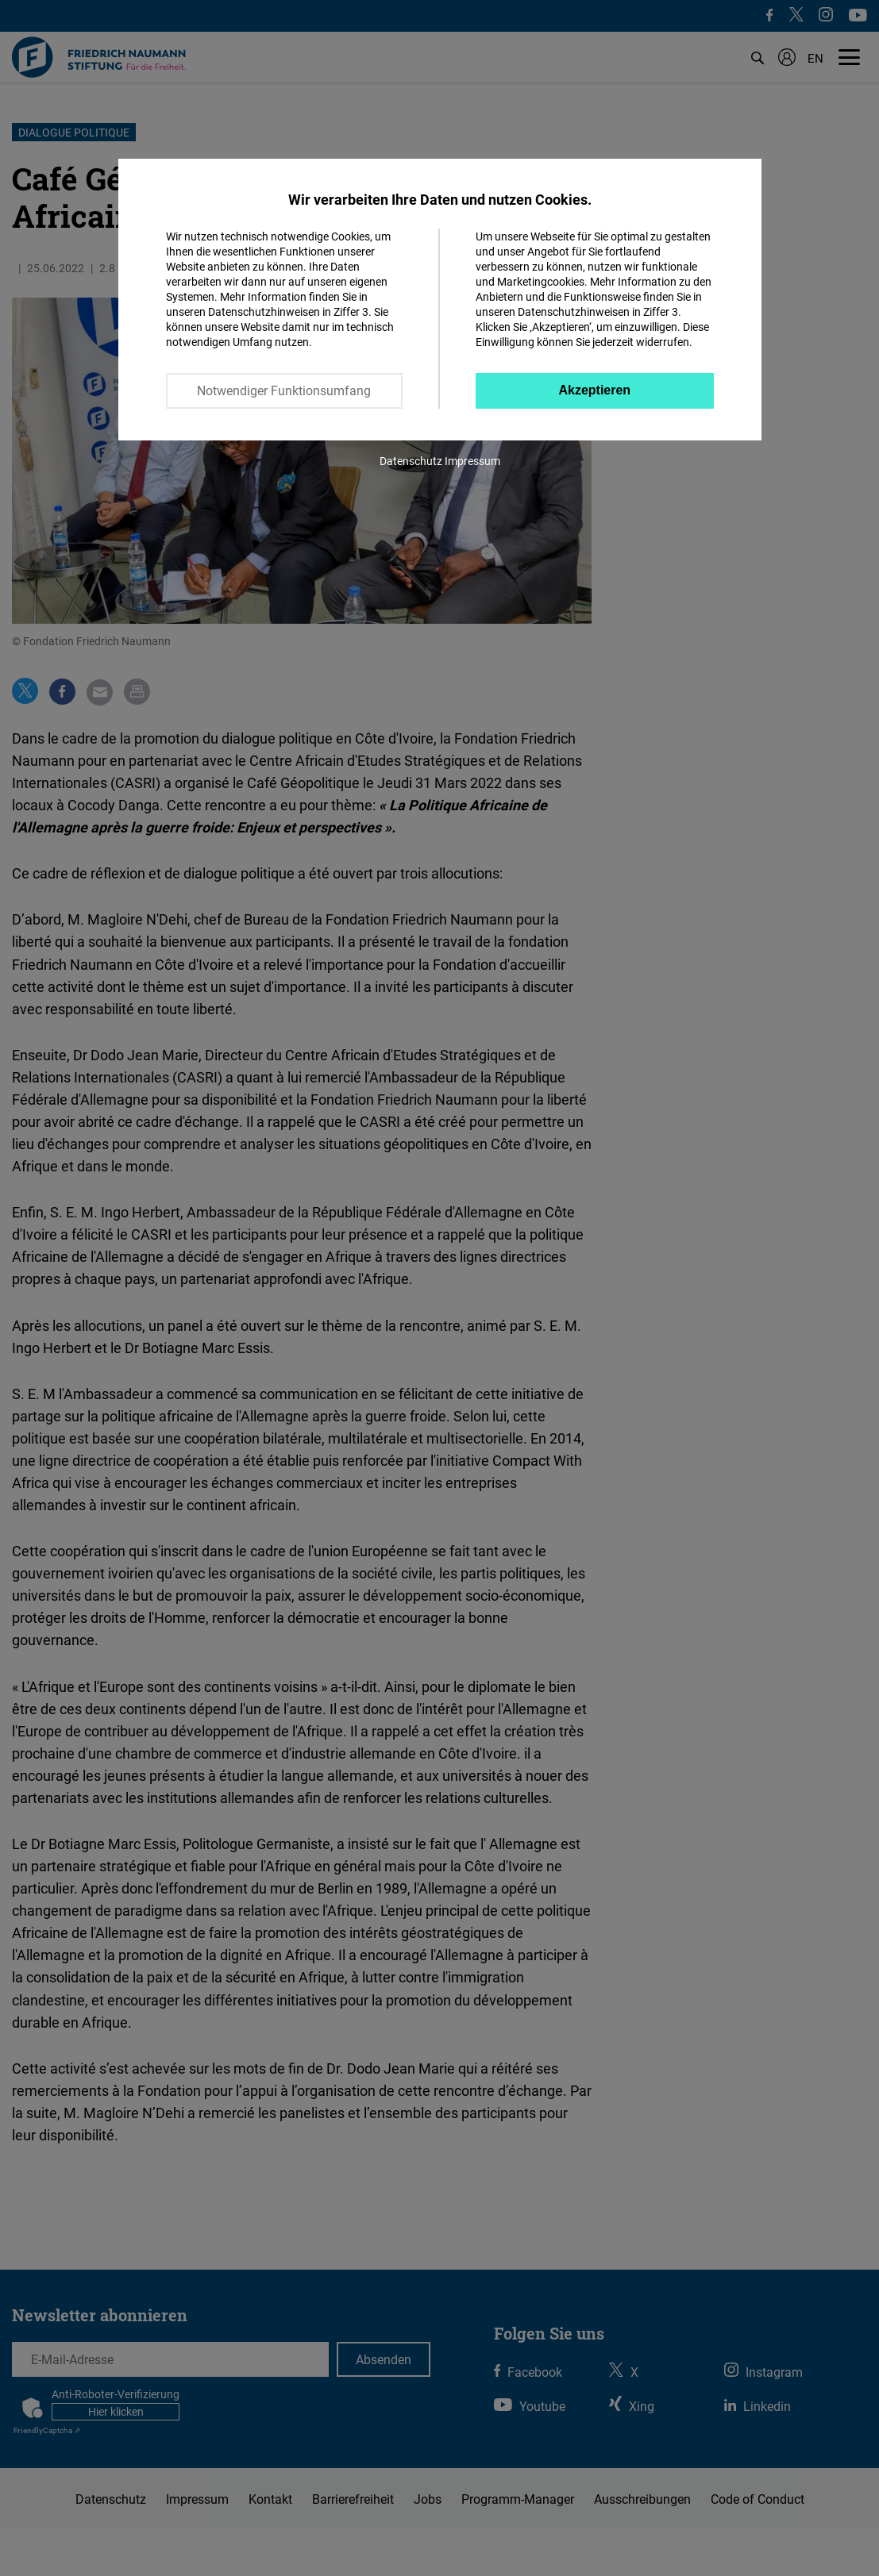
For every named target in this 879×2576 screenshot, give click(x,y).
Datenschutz (411, 460)
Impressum (472, 460)
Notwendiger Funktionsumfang (284, 390)
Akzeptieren (594, 390)
